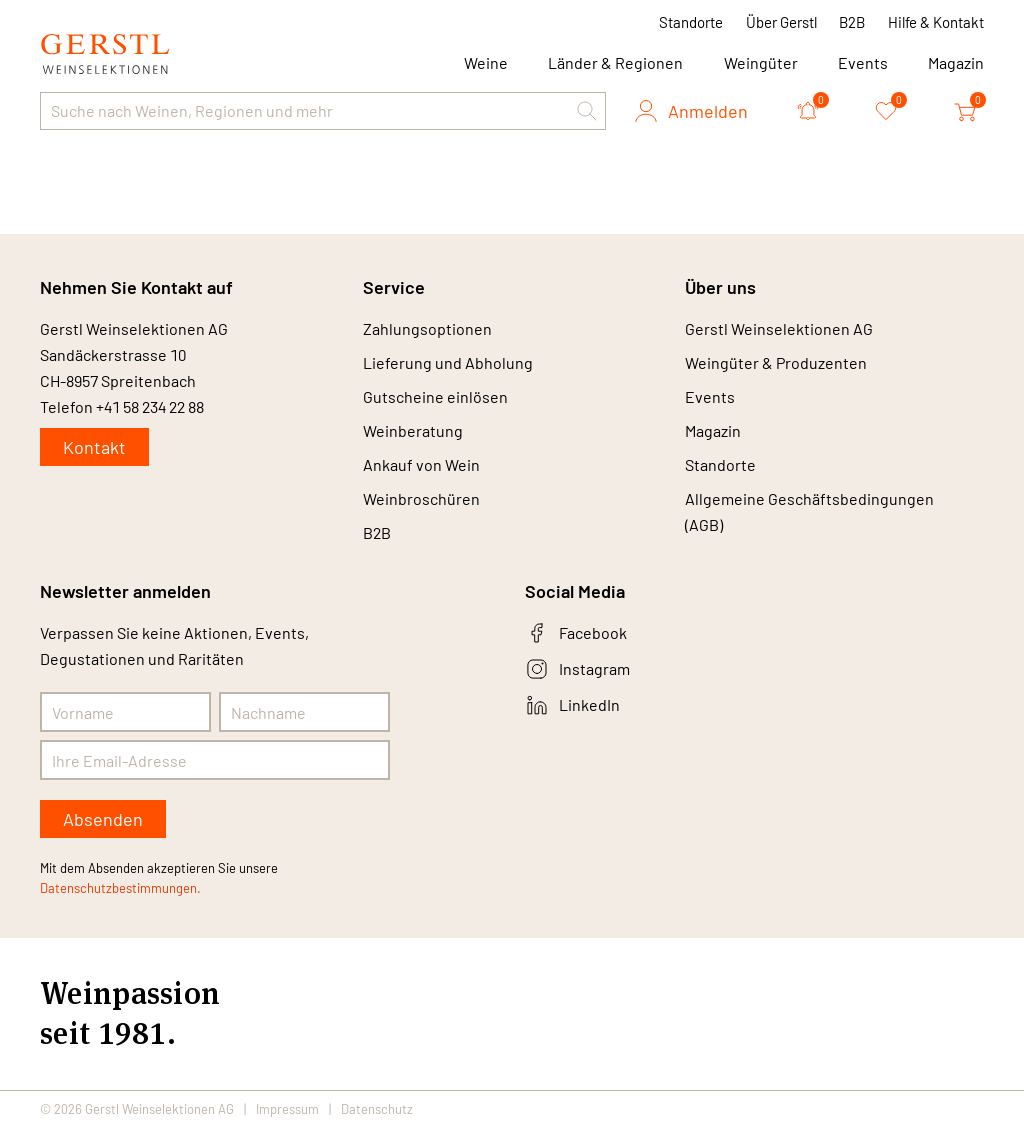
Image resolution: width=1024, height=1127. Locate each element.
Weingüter (761, 62)
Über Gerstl (781, 22)
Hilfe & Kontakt (936, 22)
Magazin (956, 62)
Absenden (103, 819)
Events (863, 62)
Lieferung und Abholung (448, 362)
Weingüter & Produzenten (776, 362)
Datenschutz (377, 1109)
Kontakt (94, 447)
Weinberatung (413, 430)
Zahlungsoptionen (427, 328)
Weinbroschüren (421, 498)
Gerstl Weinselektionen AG (779, 328)
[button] (587, 111)
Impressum (287, 1109)
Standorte (691, 22)
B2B (852, 22)
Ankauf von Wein (421, 464)
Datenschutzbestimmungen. (120, 888)
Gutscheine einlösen (435, 396)
